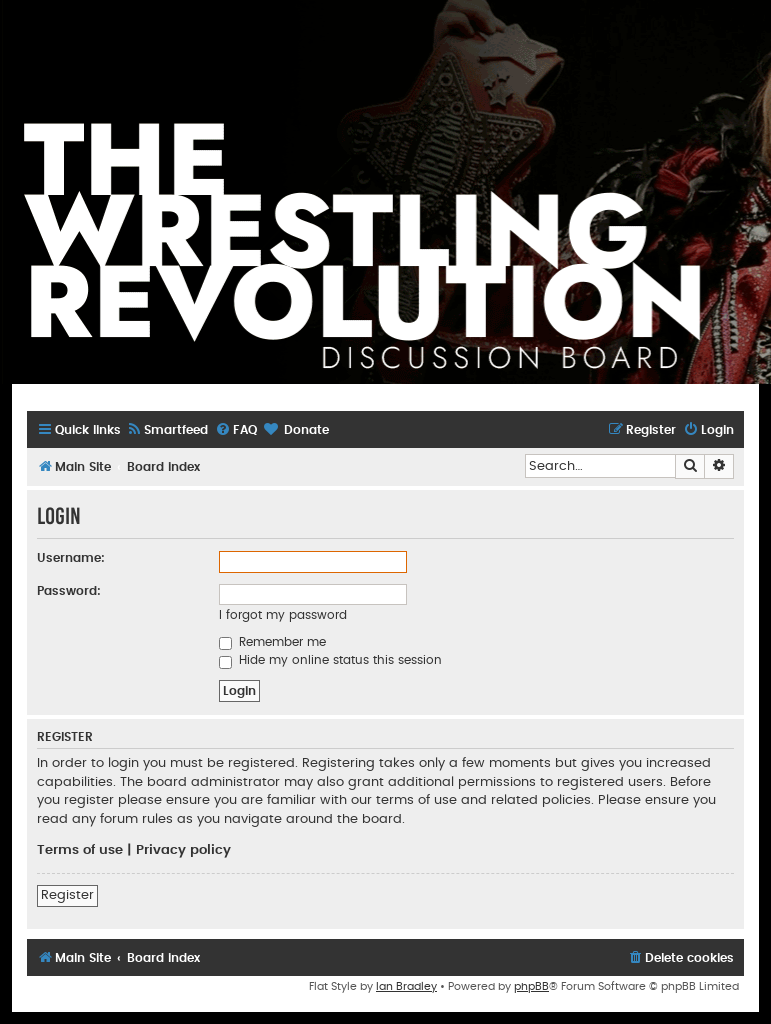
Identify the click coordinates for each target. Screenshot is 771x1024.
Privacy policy (183, 850)
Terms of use (80, 850)
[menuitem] (167, 430)
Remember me (272, 642)
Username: (71, 558)
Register (67, 895)
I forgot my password (283, 615)
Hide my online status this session (330, 660)
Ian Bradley (406, 986)
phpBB (531, 986)
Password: (69, 591)
